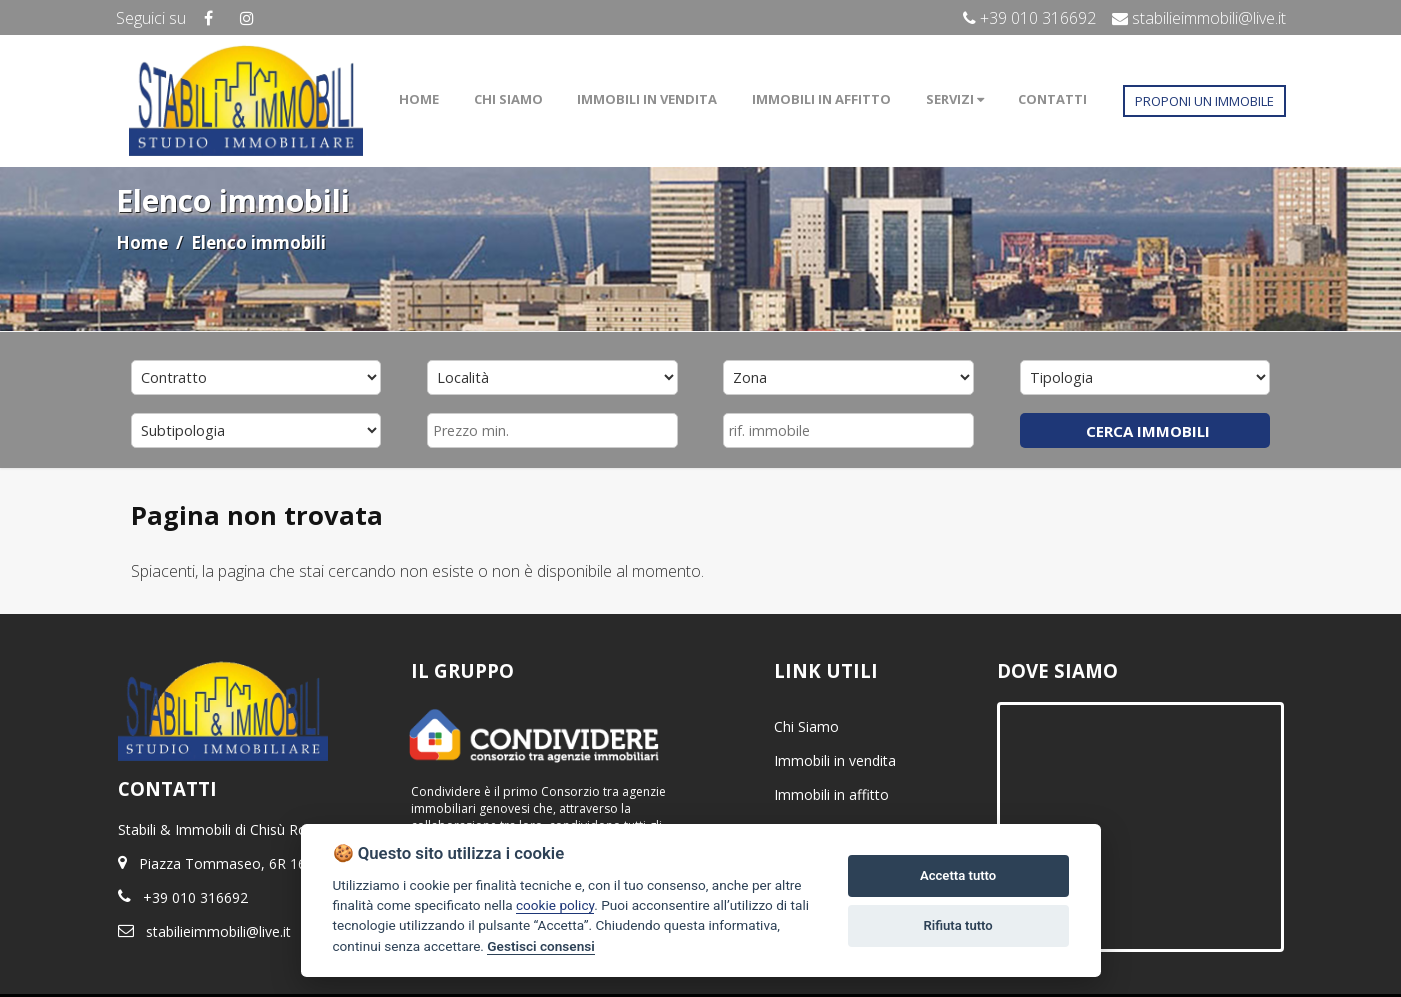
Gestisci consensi (540, 946)
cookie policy (555, 905)
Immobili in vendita (835, 760)
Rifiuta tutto (957, 925)
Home (142, 242)
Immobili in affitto (831, 794)
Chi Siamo (806, 726)
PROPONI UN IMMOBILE (1204, 101)
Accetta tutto (958, 875)
